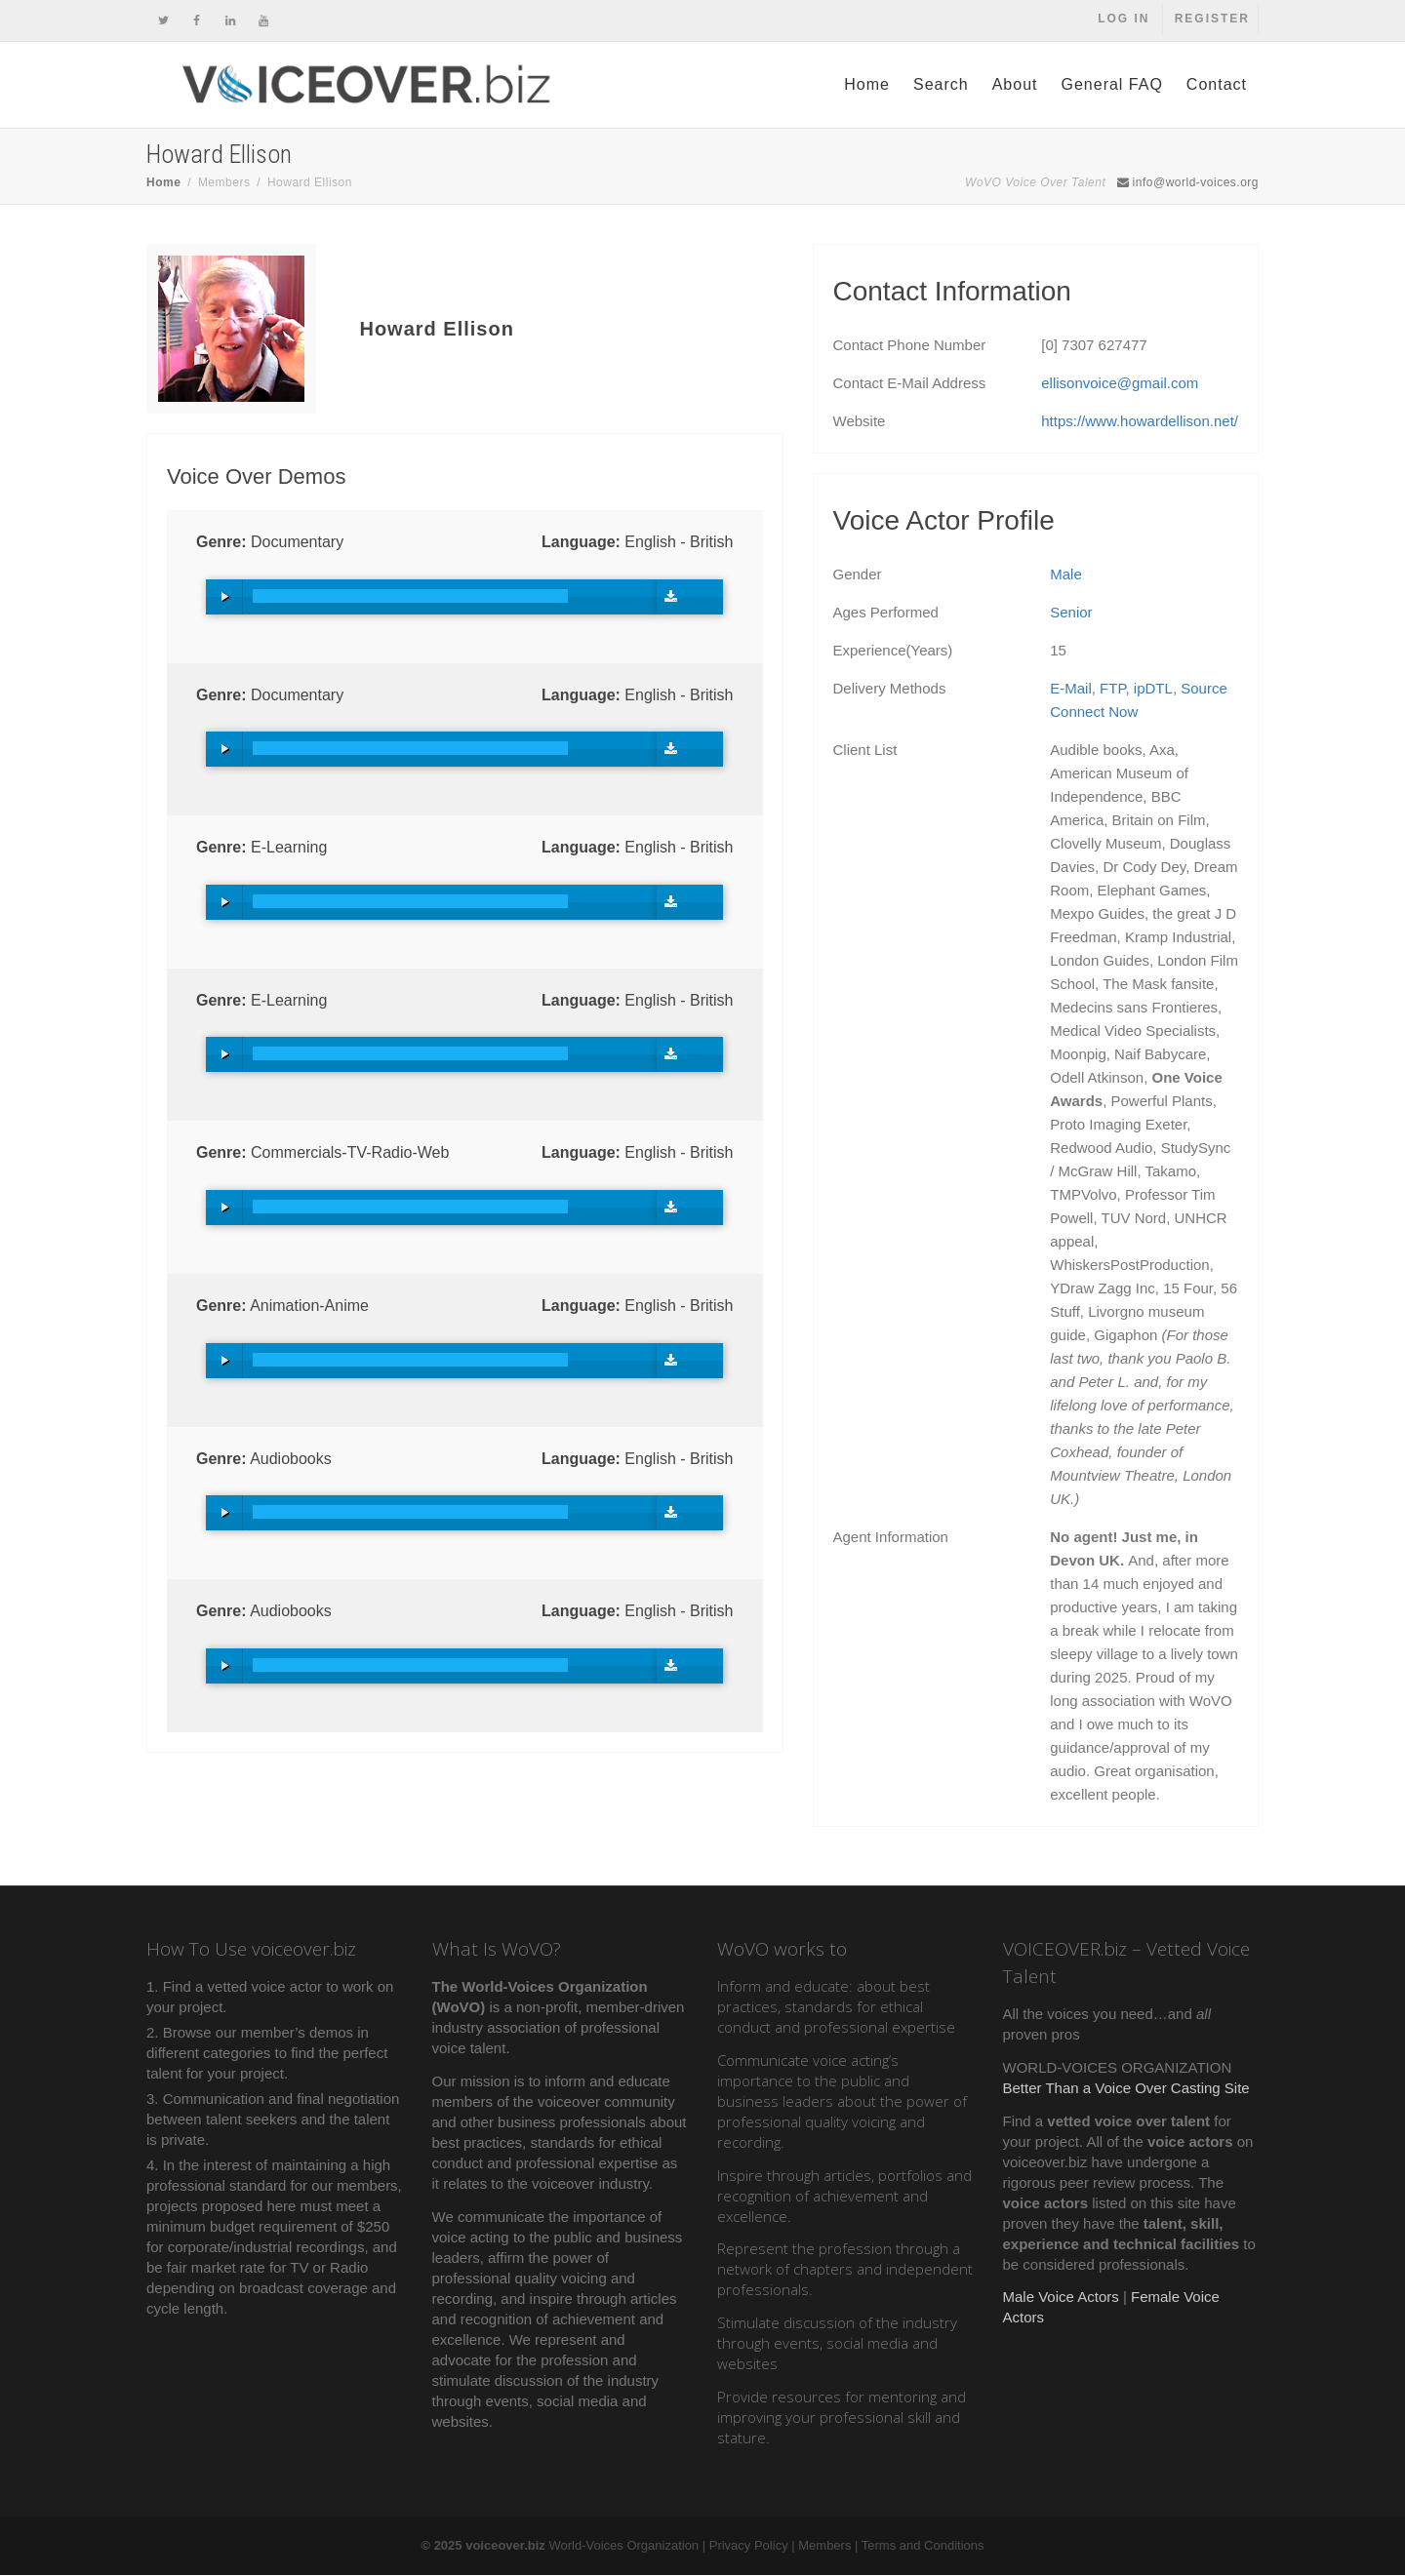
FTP (1112, 689)
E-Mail (1071, 689)
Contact (1216, 85)
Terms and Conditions (923, 2546)
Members (824, 2546)
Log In (1122, 20)
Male (1066, 575)
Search (941, 85)
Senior (1071, 613)
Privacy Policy (748, 2546)
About (1015, 85)
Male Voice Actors (1061, 2297)
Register (1212, 20)
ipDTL (1153, 689)
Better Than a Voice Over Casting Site (1126, 2089)
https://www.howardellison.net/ (1139, 422)
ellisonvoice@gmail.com (1119, 384)
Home (867, 85)
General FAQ (1111, 85)
